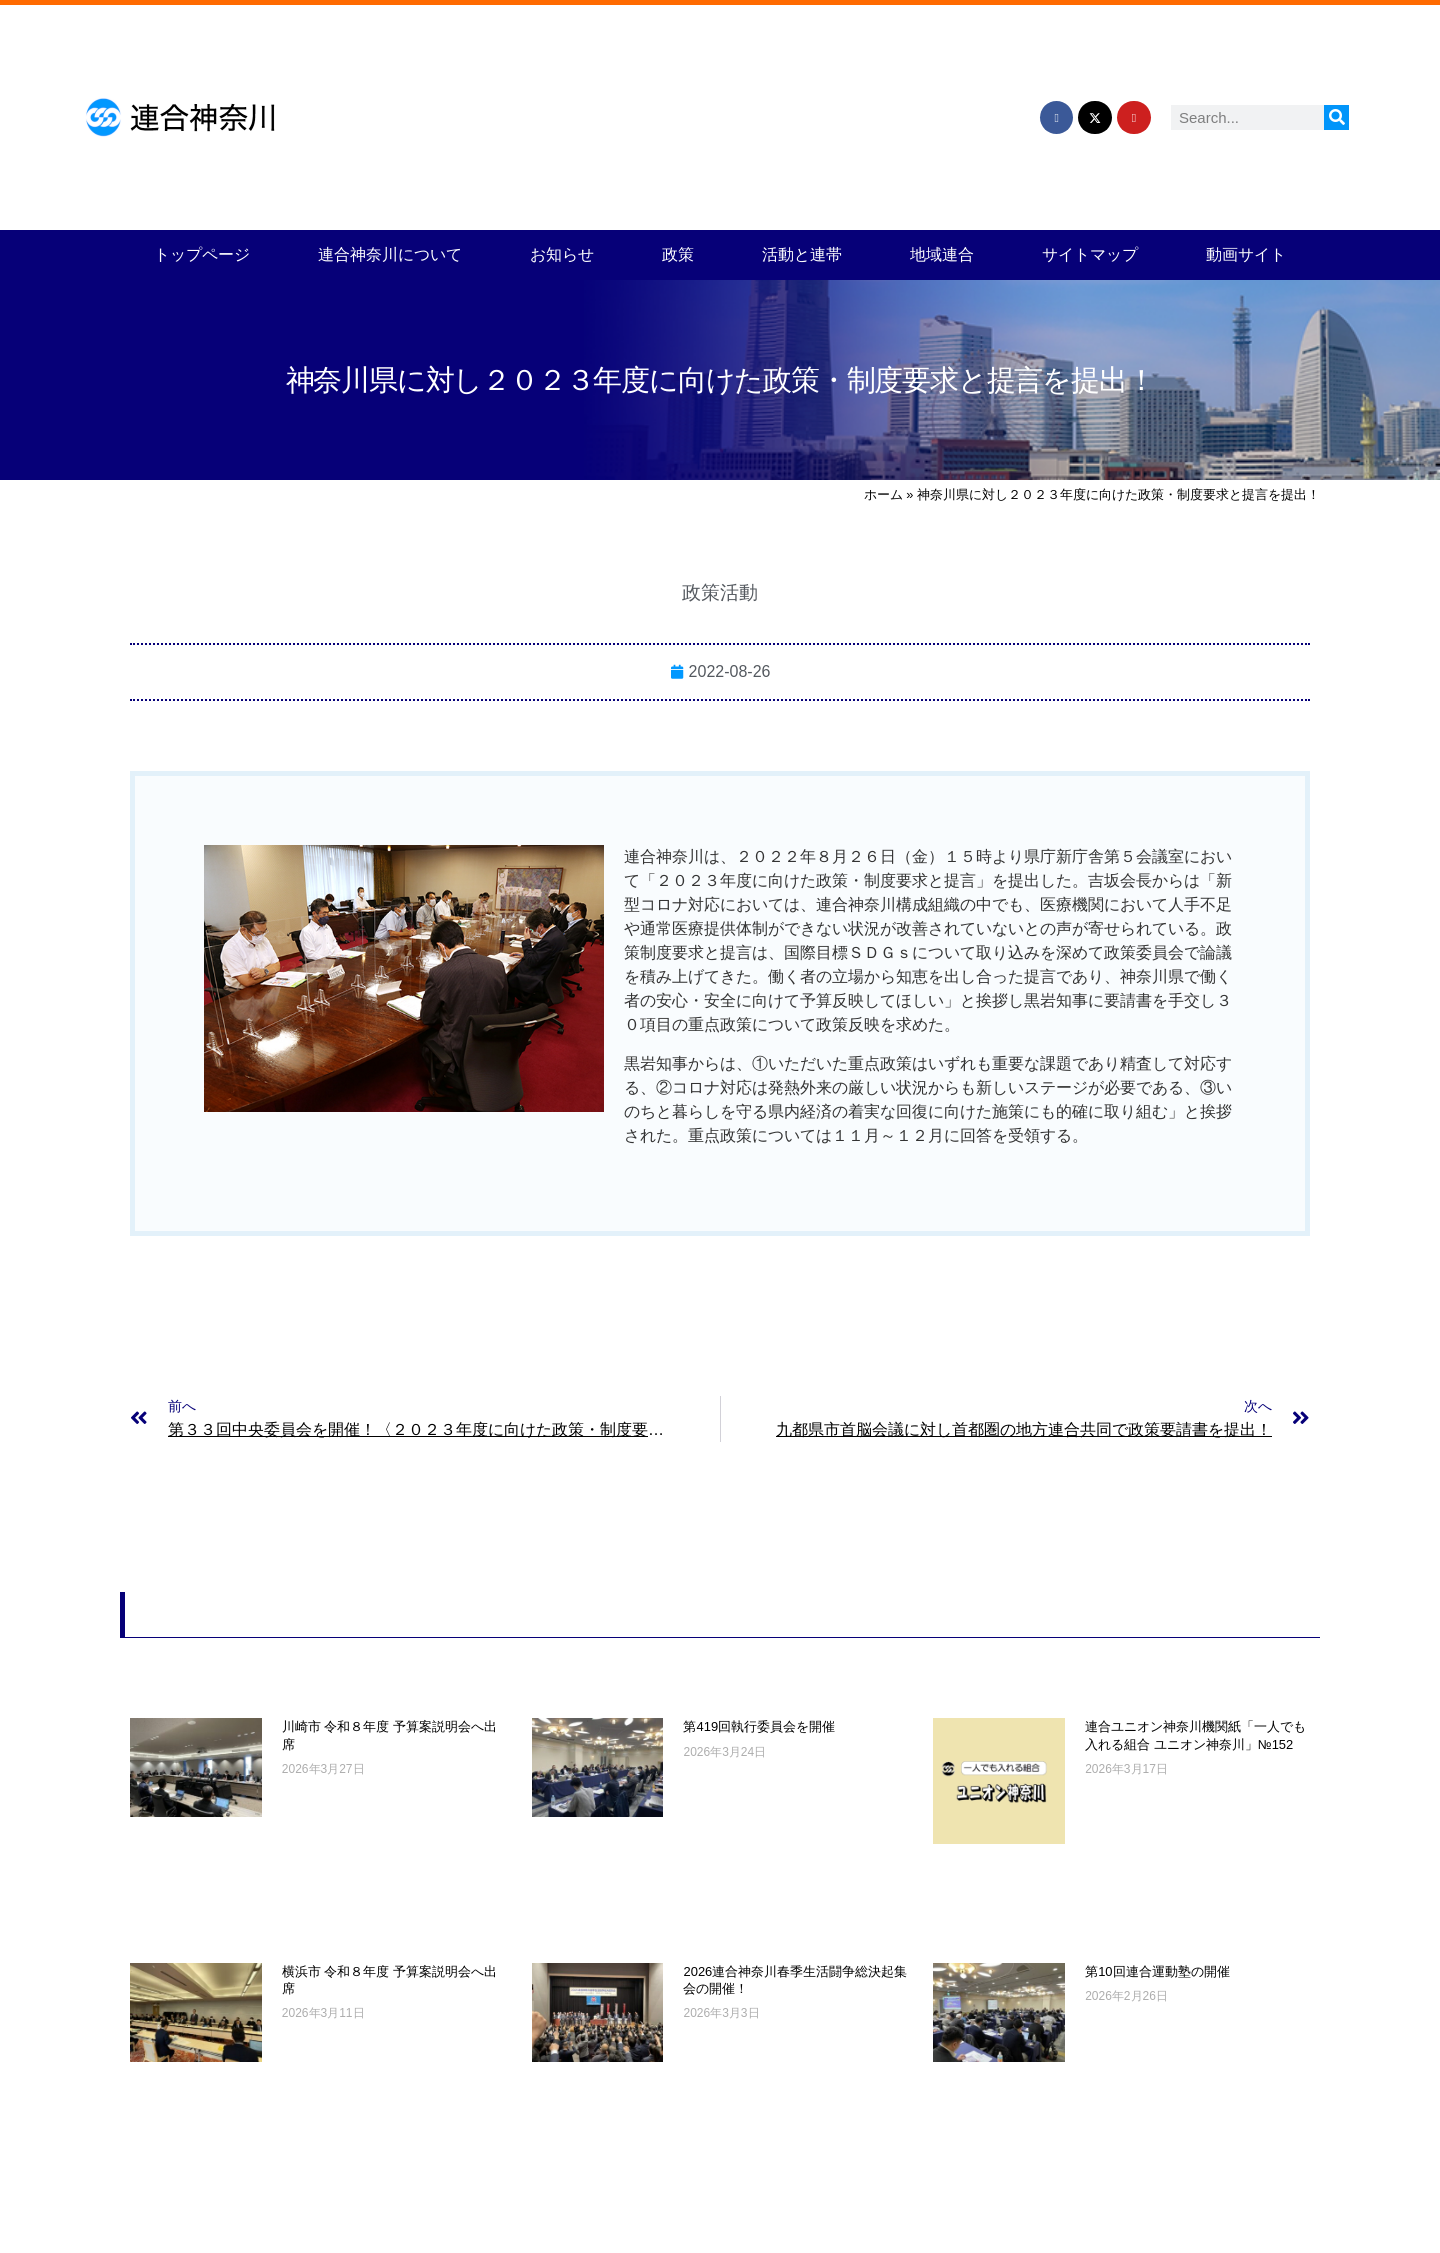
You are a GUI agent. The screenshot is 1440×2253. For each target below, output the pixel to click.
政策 (678, 254)
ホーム (883, 494)
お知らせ (562, 254)
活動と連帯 (802, 254)
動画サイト (1246, 254)
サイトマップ (1090, 254)
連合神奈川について (390, 254)
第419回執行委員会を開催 (759, 1726)
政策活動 (720, 592)
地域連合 (942, 254)
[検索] (1336, 117)
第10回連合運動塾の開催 (1157, 1971)
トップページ (202, 254)
